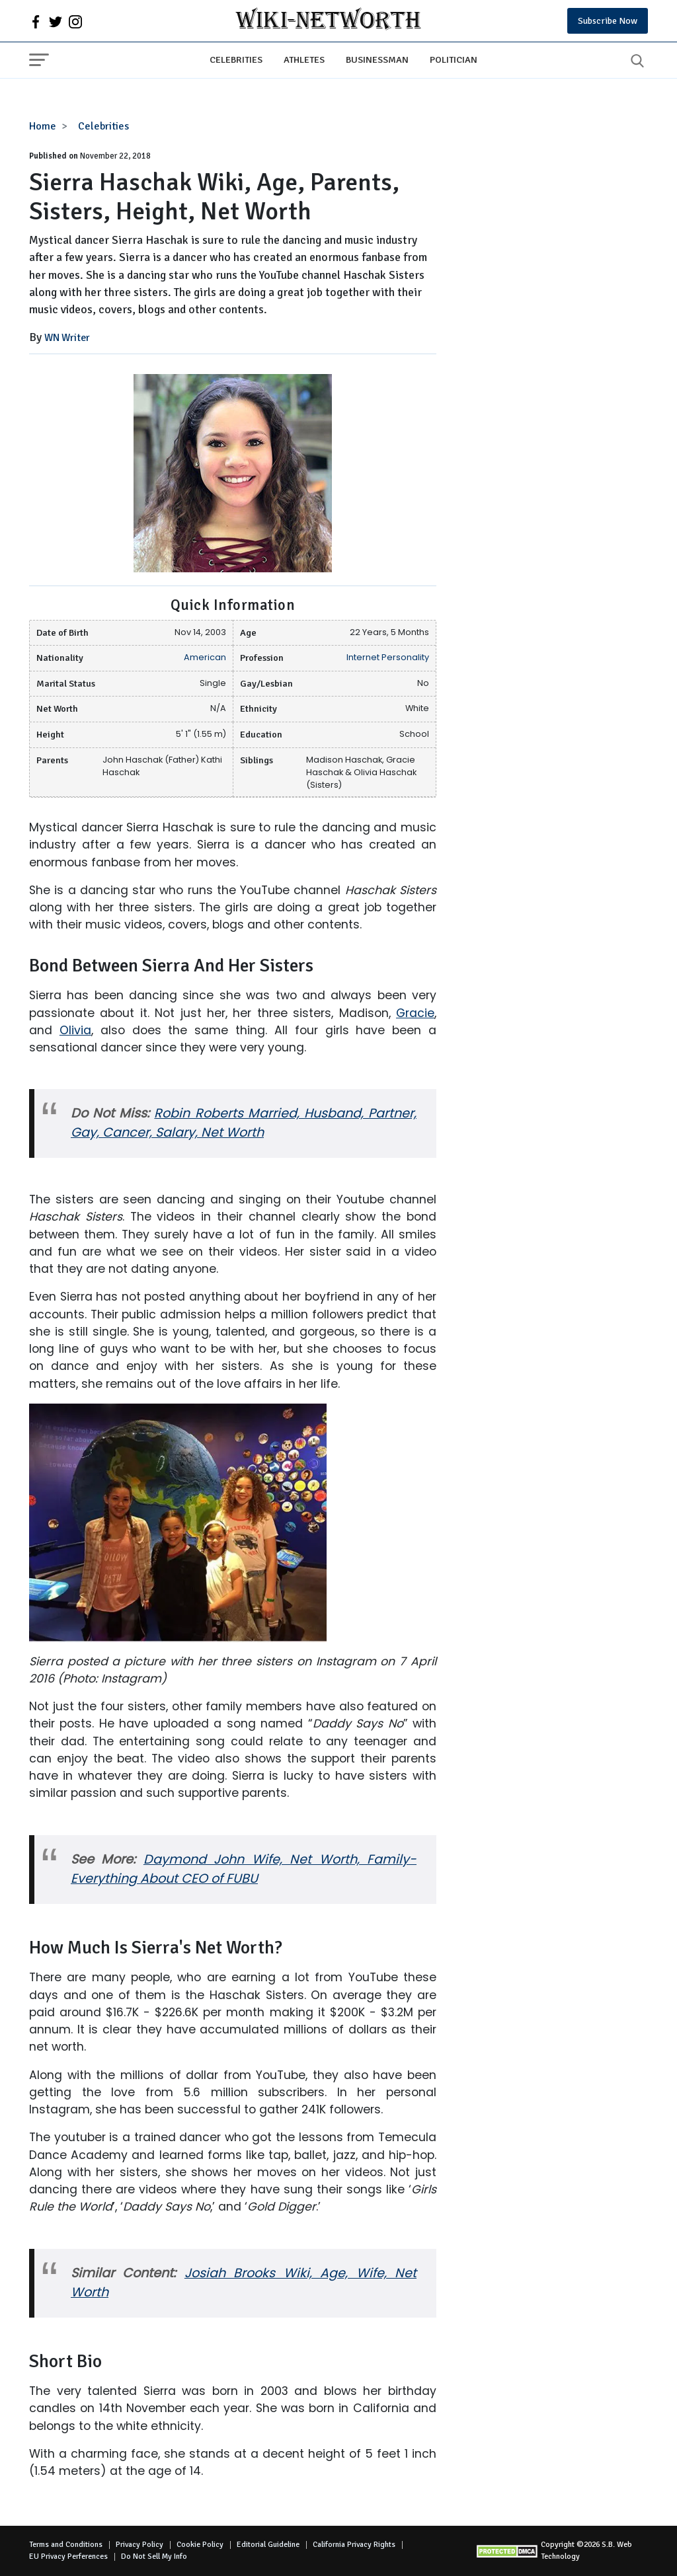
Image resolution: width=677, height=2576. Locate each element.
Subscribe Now (607, 20)
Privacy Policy (139, 2545)
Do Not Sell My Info (154, 2556)
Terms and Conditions (65, 2545)
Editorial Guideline (268, 2545)
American (205, 657)
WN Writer (67, 337)
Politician (453, 59)
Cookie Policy (200, 2545)
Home (42, 126)
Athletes (304, 59)
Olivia (75, 1030)
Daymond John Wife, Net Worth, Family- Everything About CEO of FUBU (244, 1868)
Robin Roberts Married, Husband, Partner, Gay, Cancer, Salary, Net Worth (244, 1122)
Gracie (415, 1013)
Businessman (377, 59)
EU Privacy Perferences (68, 2556)
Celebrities (236, 59)
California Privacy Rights (354, 2545)
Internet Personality (387, 657)
